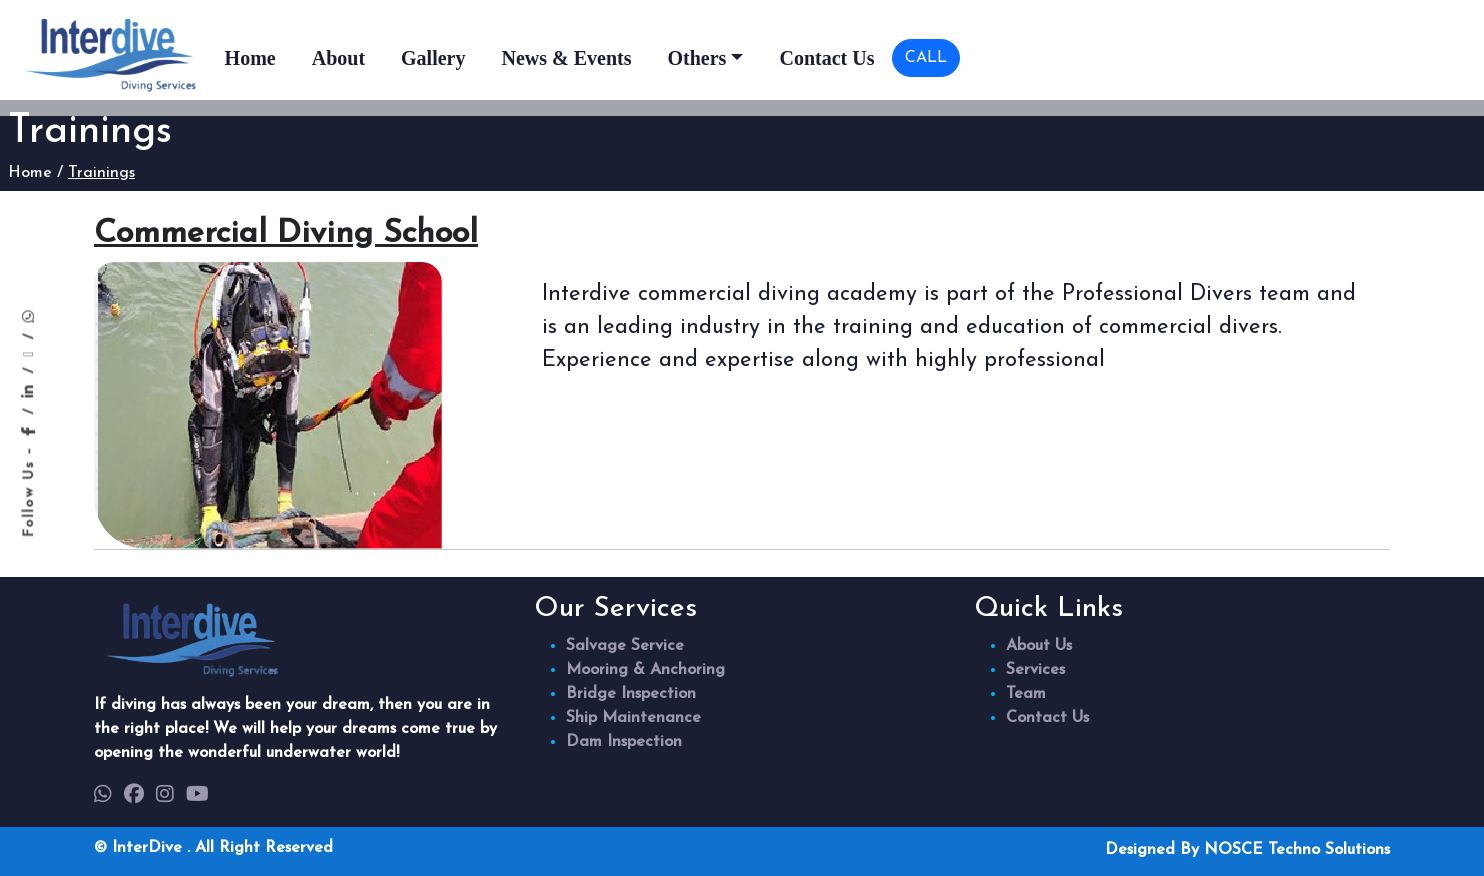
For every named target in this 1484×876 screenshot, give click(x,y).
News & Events (566, 58)
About (338, 58)
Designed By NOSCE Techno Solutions (1247, 850)
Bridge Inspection (631, 694)
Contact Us (826, 58)
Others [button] (696, 58)
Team (1026, 694)
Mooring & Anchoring (645, 670)
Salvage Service (625, 646)
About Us (1039, 646)
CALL (926, 58)
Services (1035, 670)
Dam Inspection (624, 742)
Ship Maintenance (633, 718)
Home (250, 58)
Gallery (433, 58)
